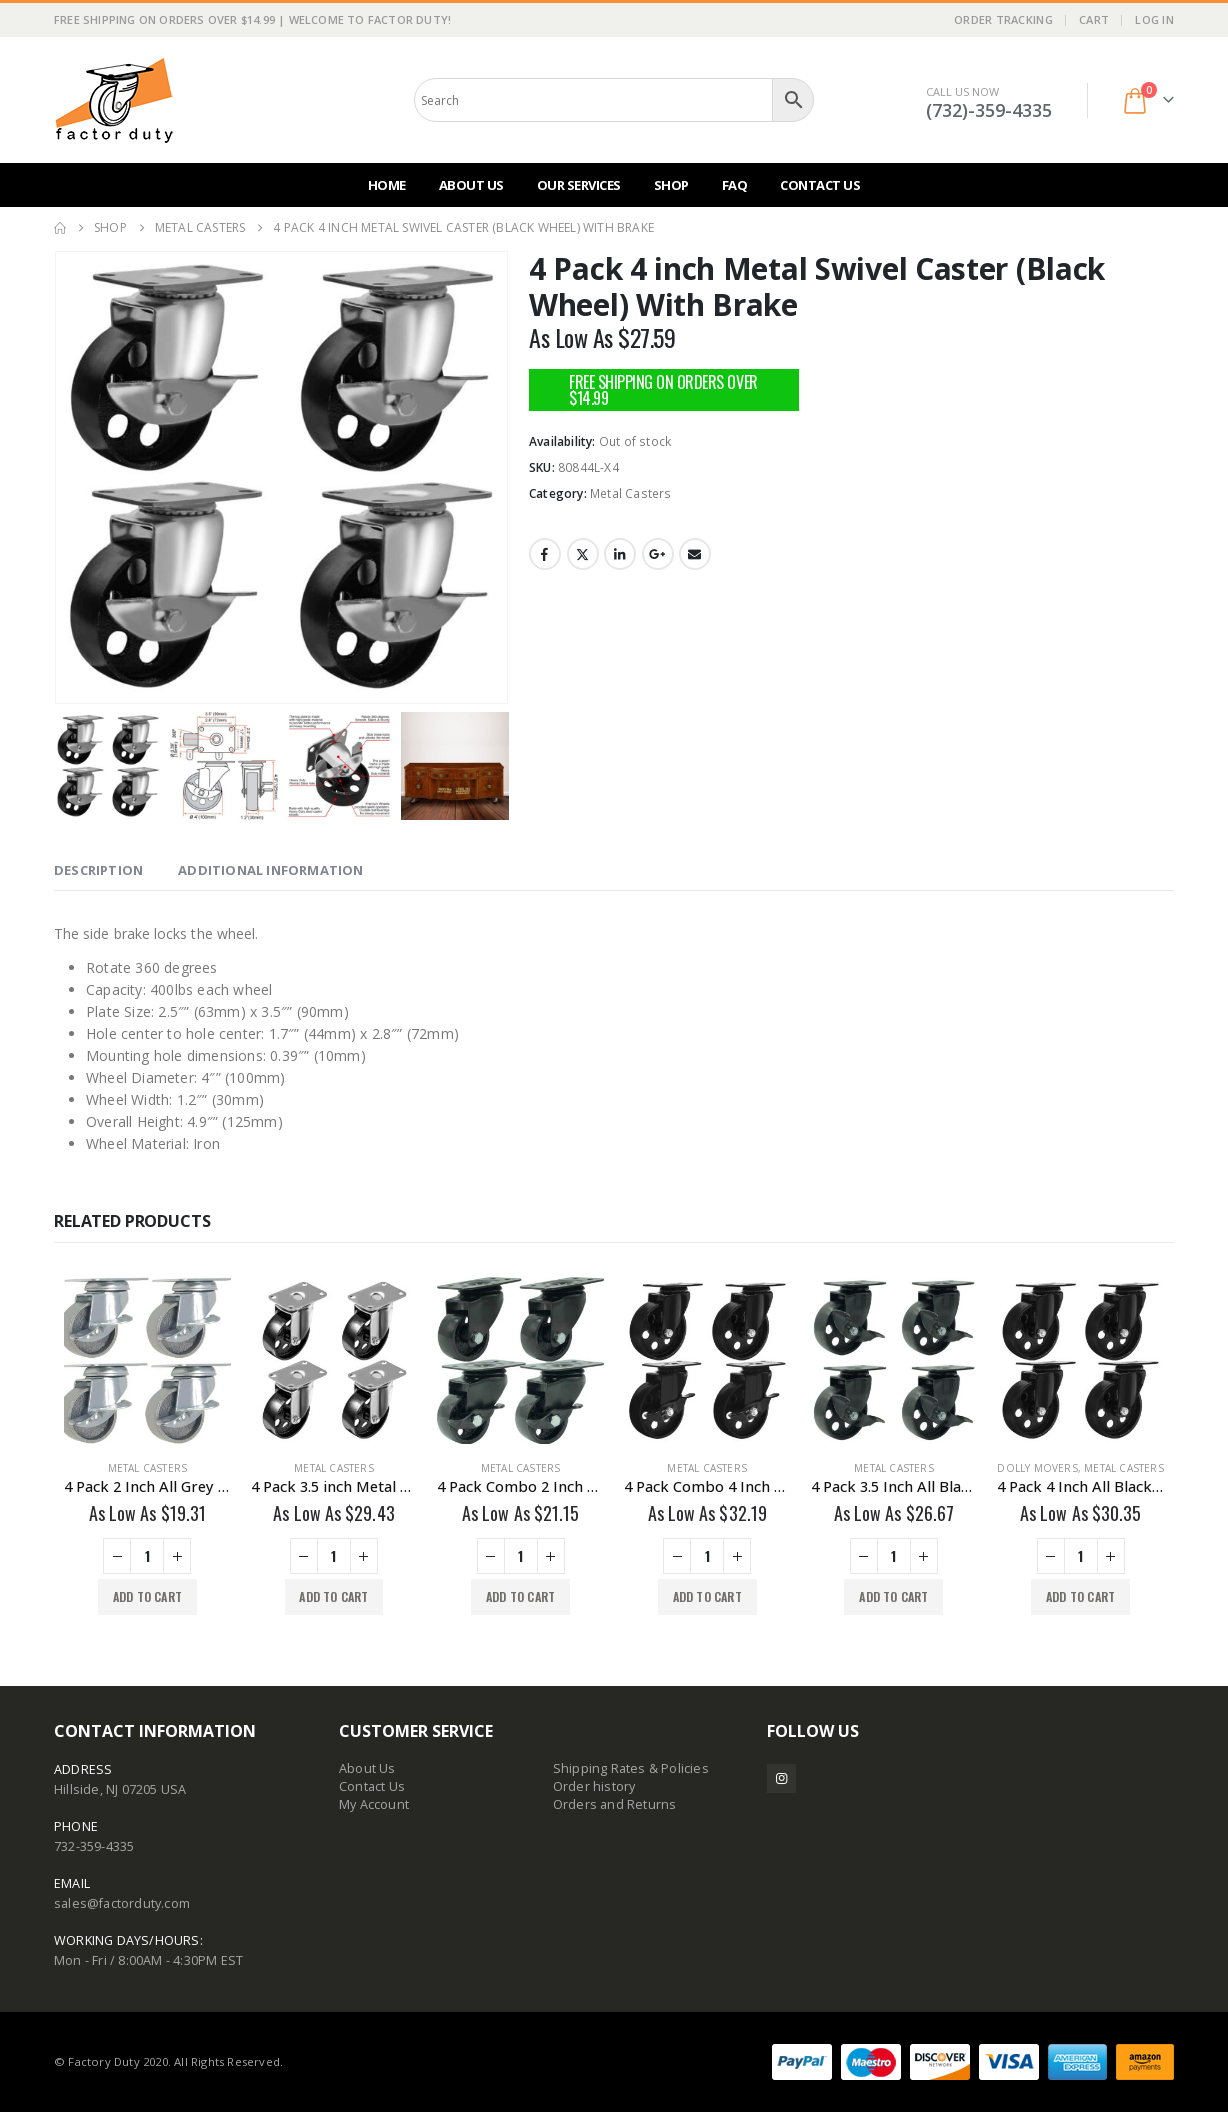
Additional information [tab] (270, 870)
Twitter (583, 554)
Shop (671, 185)
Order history (594, 1786)
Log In (1154, 19)
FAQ (735, 185)
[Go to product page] (147, 1360)
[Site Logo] (114, 100)
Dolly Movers (1037, 1468)
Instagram (781, 1778)
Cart (1094, 19)
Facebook (545, 554)
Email (695, 554)
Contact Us (820, 185)
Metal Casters (631, 493)
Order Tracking (1003, 19)
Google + (658, 554)
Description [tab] (98, 870)
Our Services (579, 185)
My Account (374, 1804)
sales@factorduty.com (122, 1903)
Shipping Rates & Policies (631, 1768)
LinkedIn (620, 554)
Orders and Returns (615, 1804)
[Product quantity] (147, 1556)
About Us (471, 185)
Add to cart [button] (147, 1596)
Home (387, 185)
